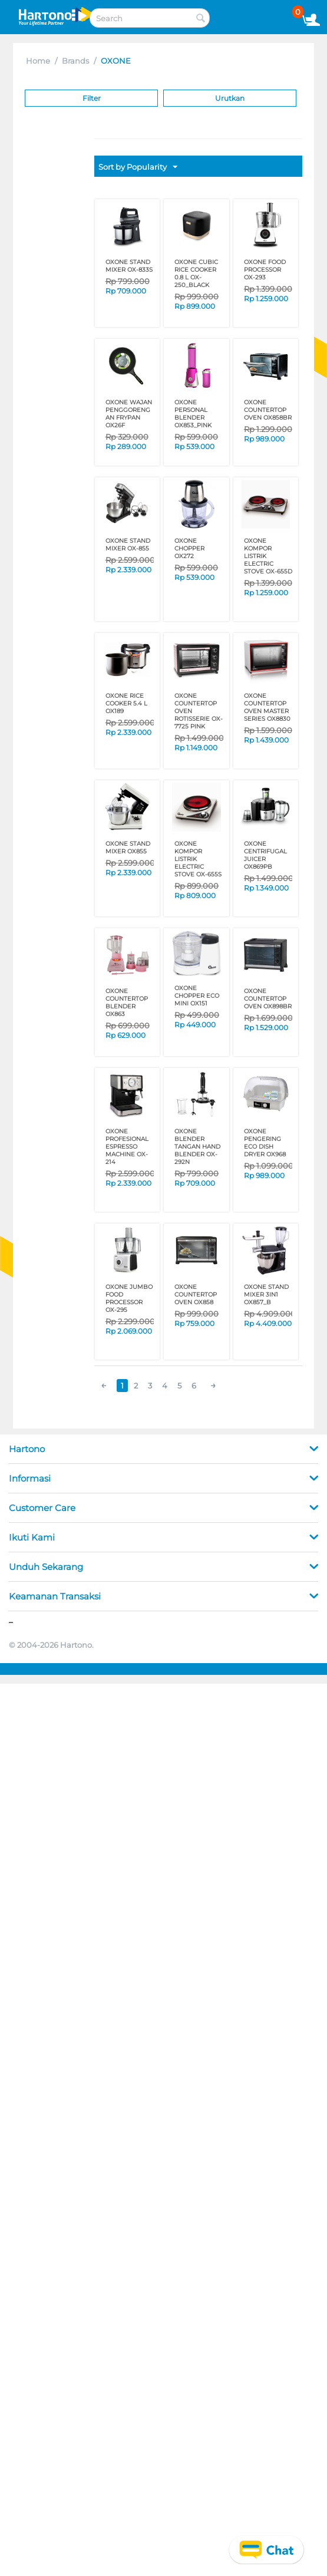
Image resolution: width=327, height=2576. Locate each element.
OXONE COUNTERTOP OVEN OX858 (195, 1294)
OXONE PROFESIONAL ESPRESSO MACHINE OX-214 (126, 1146)
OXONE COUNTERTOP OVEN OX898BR (268, 998)
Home (38, 60)
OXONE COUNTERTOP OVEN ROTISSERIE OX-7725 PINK (198, 711)
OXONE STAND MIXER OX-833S (129, 265)
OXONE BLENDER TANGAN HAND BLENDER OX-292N (197, 1146)
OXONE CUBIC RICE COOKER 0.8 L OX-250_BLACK (196, 273)
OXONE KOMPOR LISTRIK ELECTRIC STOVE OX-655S (198, 859)
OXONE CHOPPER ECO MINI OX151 (196, 995)
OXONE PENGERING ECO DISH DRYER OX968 (265, 1142)
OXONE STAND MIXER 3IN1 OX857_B (266, 1294)
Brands (75, 60)
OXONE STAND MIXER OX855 (127, 847)
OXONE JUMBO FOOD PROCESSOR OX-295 (129, 1298)
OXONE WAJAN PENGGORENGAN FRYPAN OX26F (128, 413)
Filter (91, 98)
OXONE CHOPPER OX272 (189, 548)
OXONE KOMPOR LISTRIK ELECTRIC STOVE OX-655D (268, 556)
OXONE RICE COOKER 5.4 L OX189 (126, 703)
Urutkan (230, 98)
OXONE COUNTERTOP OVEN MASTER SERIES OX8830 (267, 707)
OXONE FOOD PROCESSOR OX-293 (265, 269)
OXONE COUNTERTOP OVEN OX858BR (268, 409)
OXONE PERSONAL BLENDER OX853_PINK (193, 413)
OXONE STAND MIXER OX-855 (127, 544)
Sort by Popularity (137, 167)
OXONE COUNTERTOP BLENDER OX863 (126, 1002)
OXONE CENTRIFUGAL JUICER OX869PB (265, 855)
